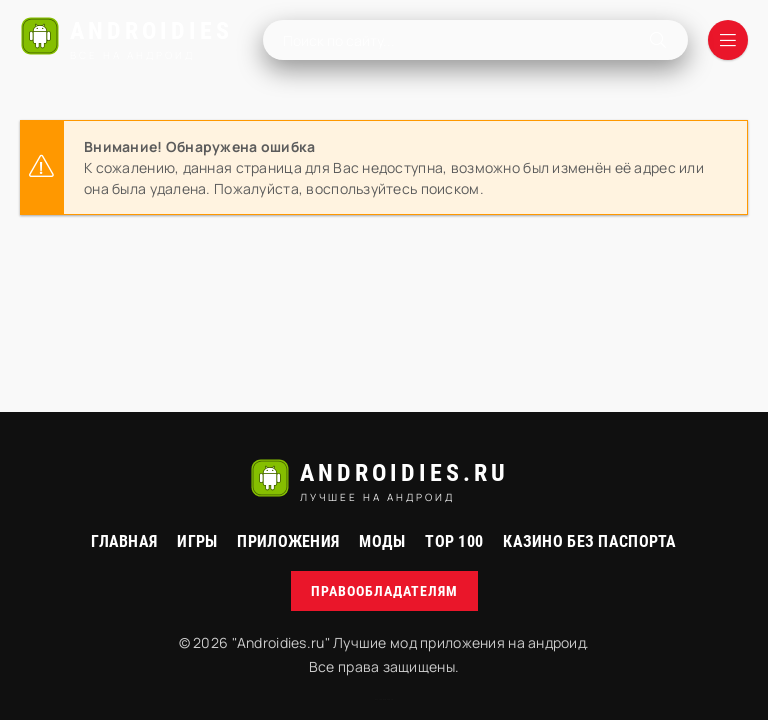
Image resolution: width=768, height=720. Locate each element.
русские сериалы (384, 699)
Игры (197, 541)
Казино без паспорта (589, 541)
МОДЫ (382, 541)
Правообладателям (384, 591)
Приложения (288, 541)
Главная (124, 541)
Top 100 (454, 541)
